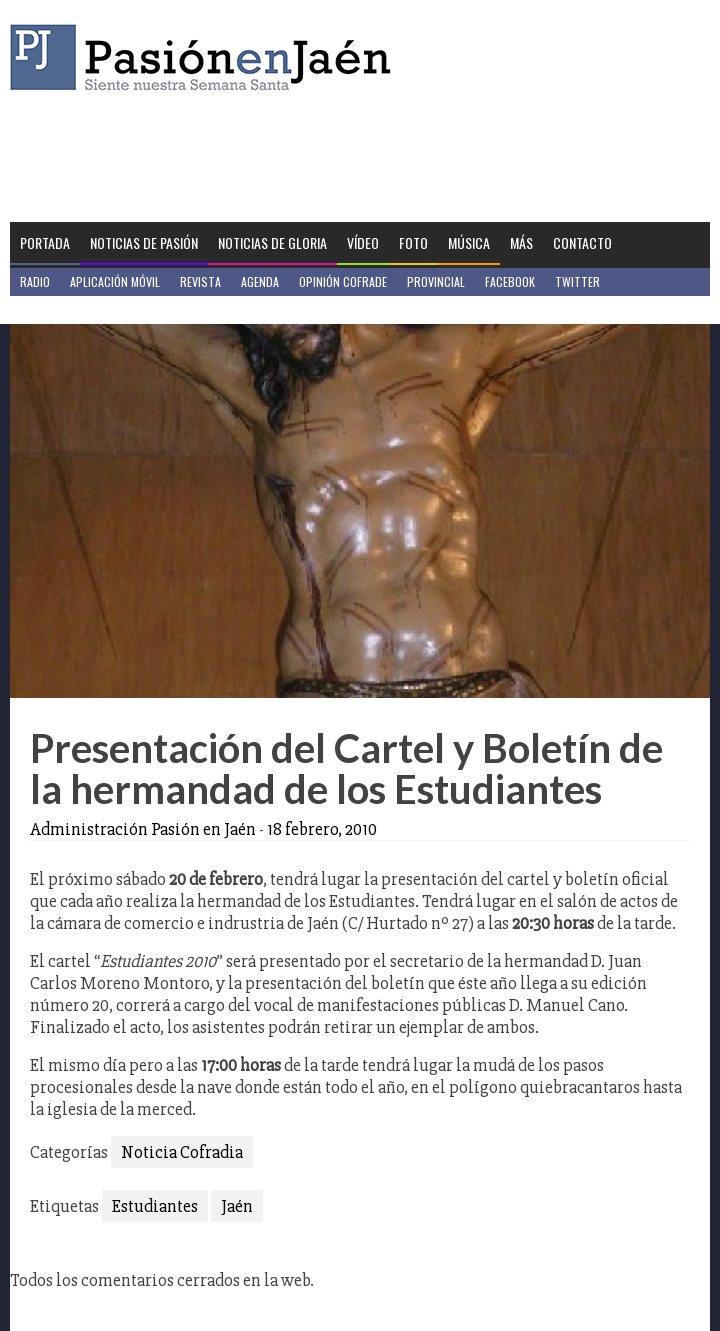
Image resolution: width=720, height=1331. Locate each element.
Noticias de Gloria (272, 242)
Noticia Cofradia (182, 1152)
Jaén (237, 1206)
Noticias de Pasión (144, 242)
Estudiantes (155, 1206)
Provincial (436, 281)
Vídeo (363, 242)
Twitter (577, 281)
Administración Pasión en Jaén (143, 829)
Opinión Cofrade (343, 281)
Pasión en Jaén (206, 57)
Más (521, 242)
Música (469, 242)
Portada (45, 242)
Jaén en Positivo (63, 309)
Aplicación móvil (115, 281)
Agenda (260, 281)
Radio (35, 281)
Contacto (582, 242)
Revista (200, 281)
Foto (413, 242)
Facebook (510, 281)
